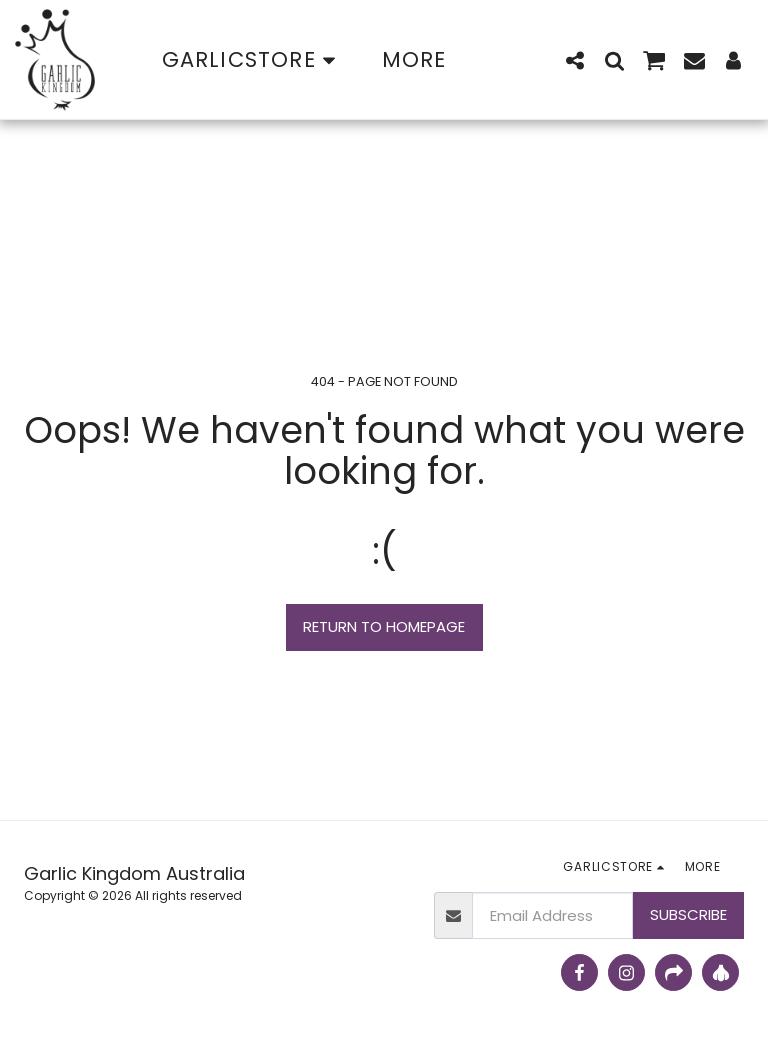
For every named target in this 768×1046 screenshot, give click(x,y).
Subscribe (688, 914)
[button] (575, 60)
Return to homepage (384, 626)
